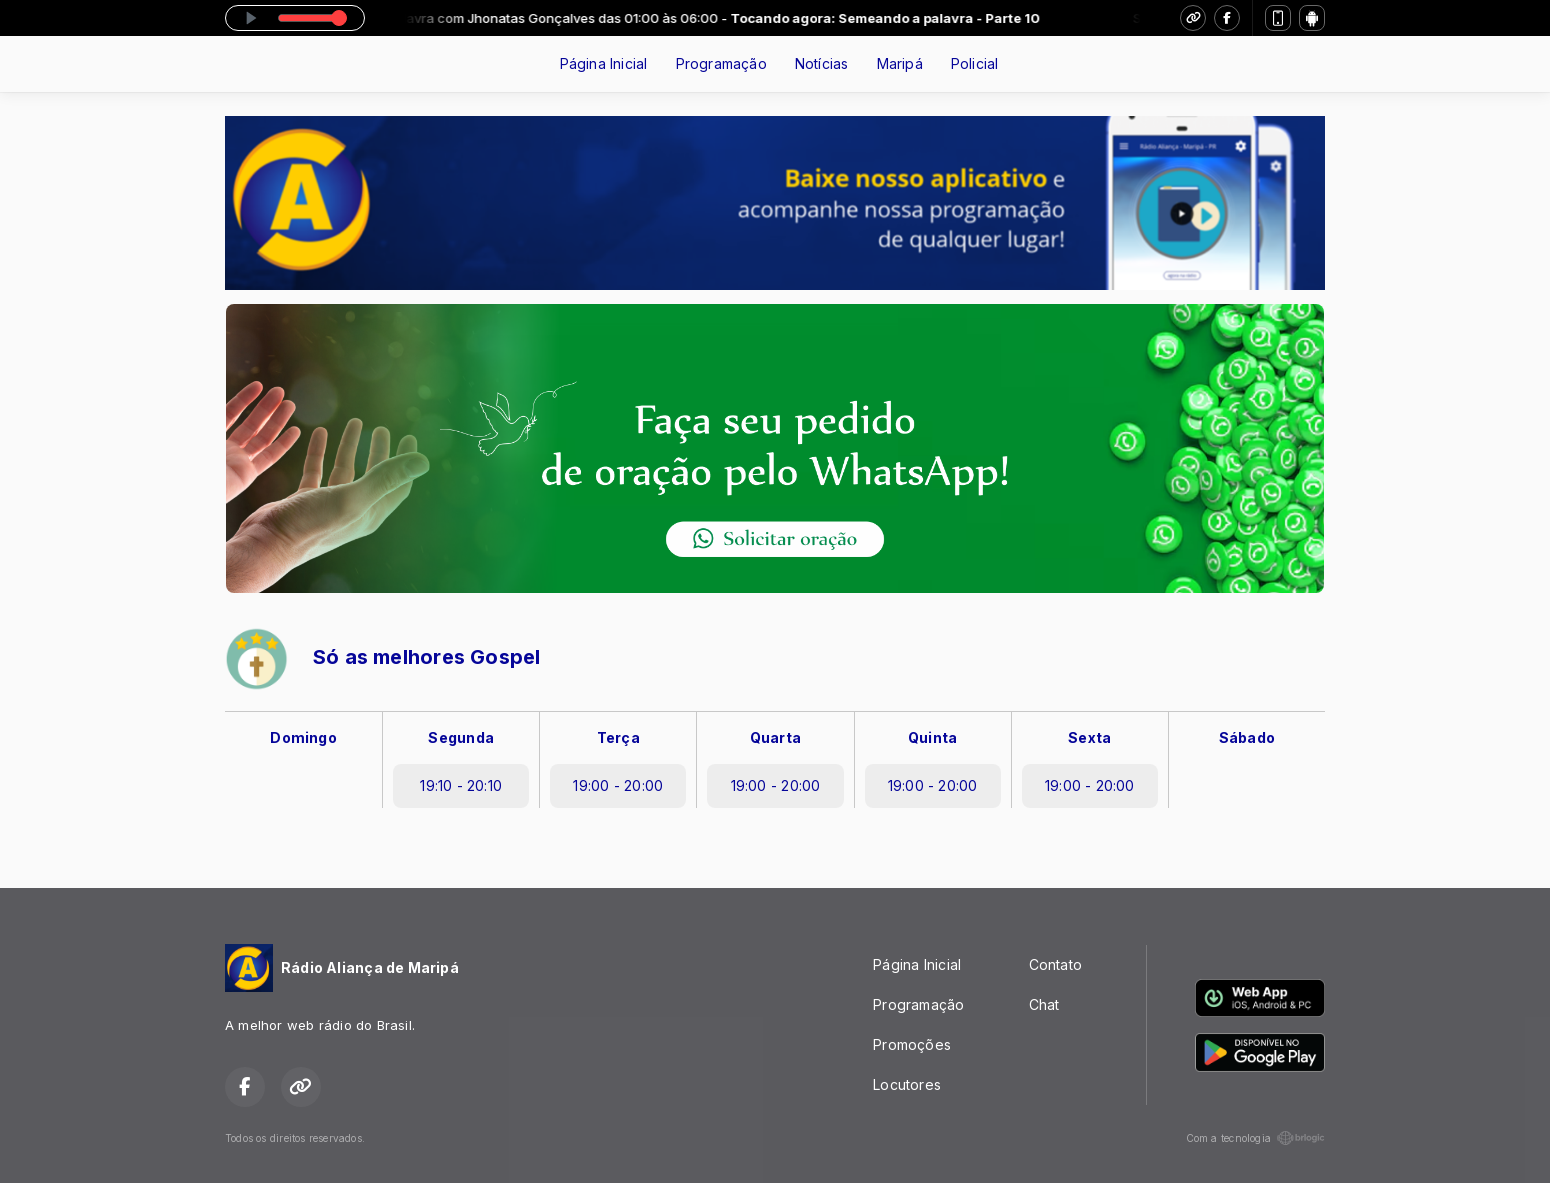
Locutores (907, 1084)
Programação (721, 63)
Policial (975, 63)
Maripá (900, 63)
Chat (1044, 1004)
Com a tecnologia (1255, 1138)
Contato (1055, 964)
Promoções (912, 1044)
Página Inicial (604, 63)
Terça (618, 737)
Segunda (460, 737)
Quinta (932, 737)
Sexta (1089, 737)
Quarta (775, 737)
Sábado (1247, 737)
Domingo (303, 737)
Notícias (822, 63)
